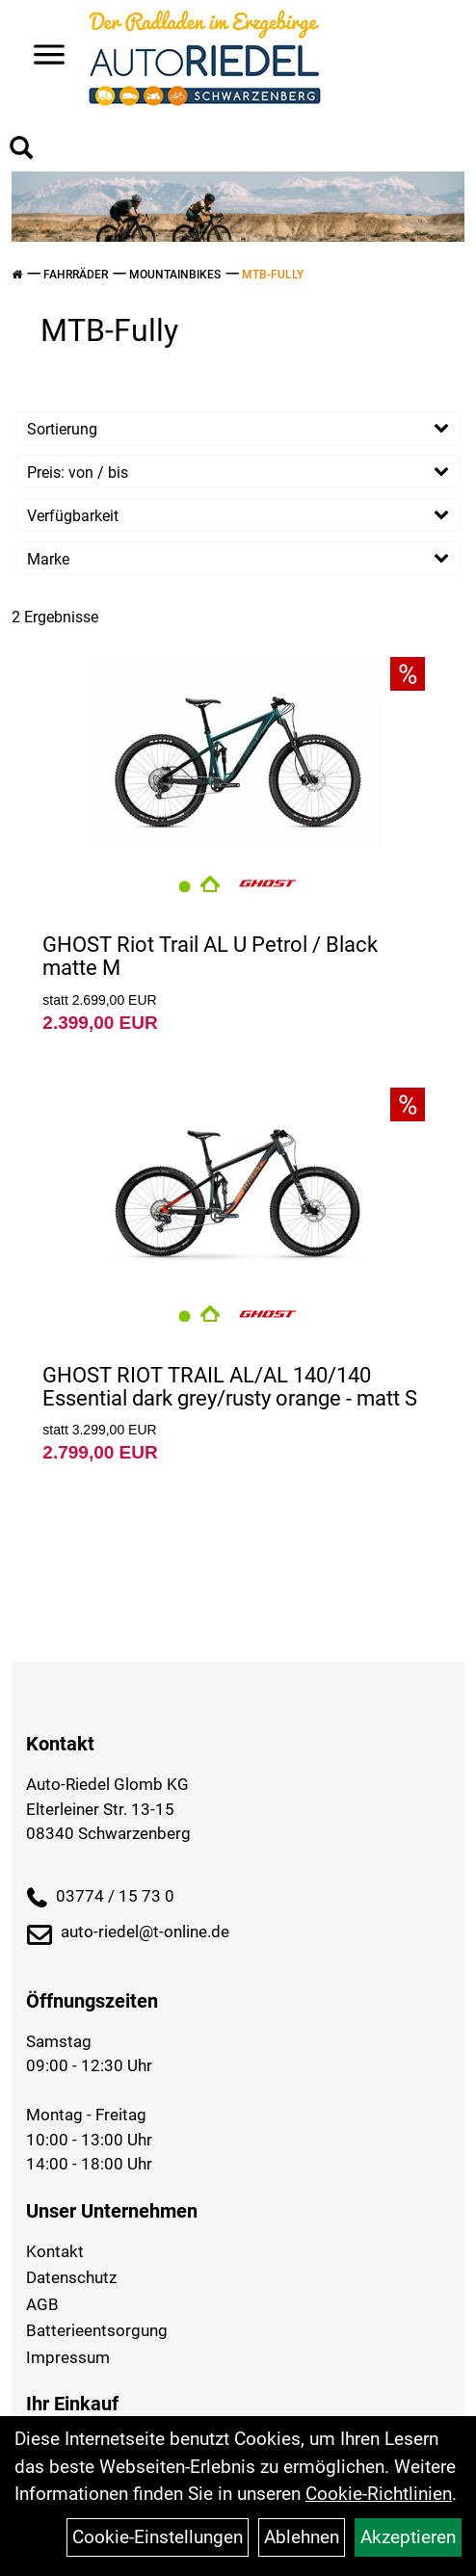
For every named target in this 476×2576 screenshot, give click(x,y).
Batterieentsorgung (97, 2330)
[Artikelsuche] (21, 150)
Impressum (68, 2357)
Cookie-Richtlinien (378, 2494)
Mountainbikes (175, 274)
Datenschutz (71, 2277)
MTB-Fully (273, 274)
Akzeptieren (408, 2537)
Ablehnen (301, 2537)
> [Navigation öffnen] (42, 56)
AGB (42, 2304)
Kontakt (55, 2251)
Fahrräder (75, 274)
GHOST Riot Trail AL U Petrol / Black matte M (210, 956)
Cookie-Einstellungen (157, 2537)
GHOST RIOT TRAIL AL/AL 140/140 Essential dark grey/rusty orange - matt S (229, 1386)
